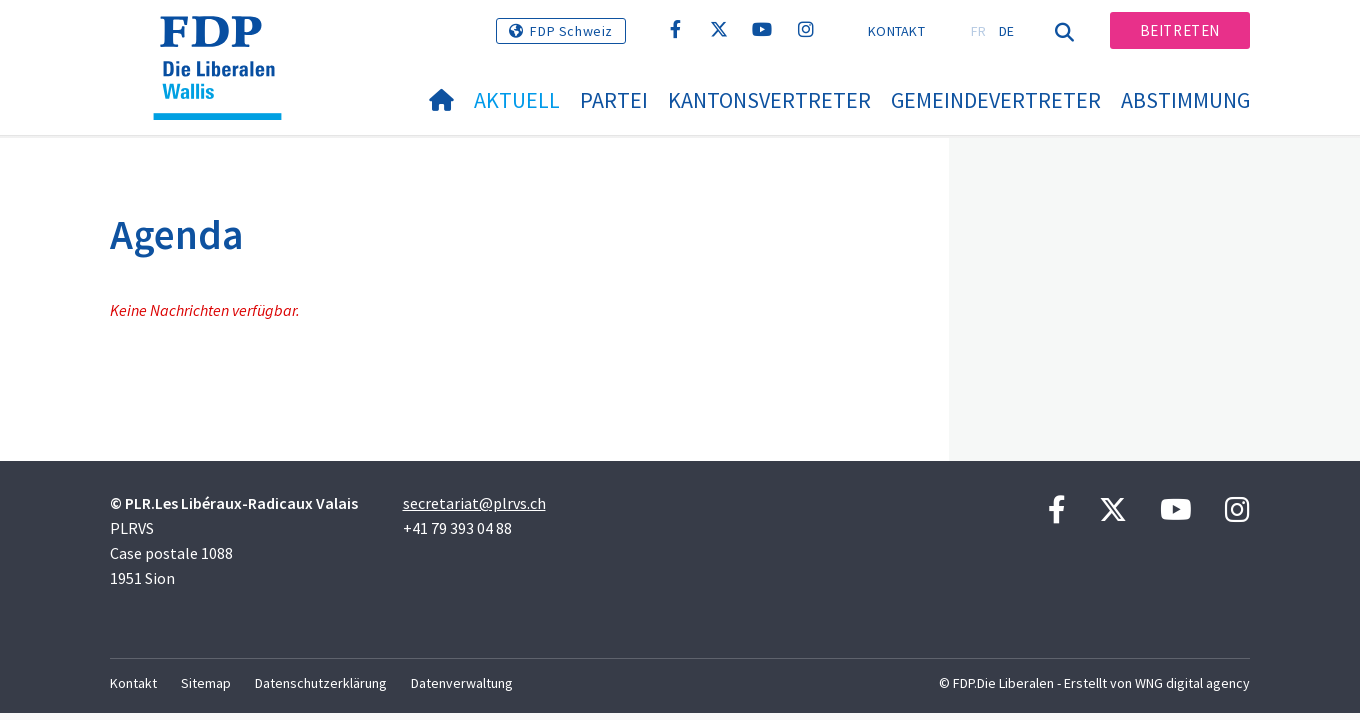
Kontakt (896, 31)
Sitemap (206, 683)
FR (979, 31)
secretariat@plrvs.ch (474, 503)
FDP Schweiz (571, 31)
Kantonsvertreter (769, 100)
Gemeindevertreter (996, 100)
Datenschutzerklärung (321, 683)
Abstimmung (1185, 100)
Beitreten (1180, 30)
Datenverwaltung (462, 683)
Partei (614, 100)
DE (1007, 31)
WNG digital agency (1192, 683)
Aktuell (517, 100)
